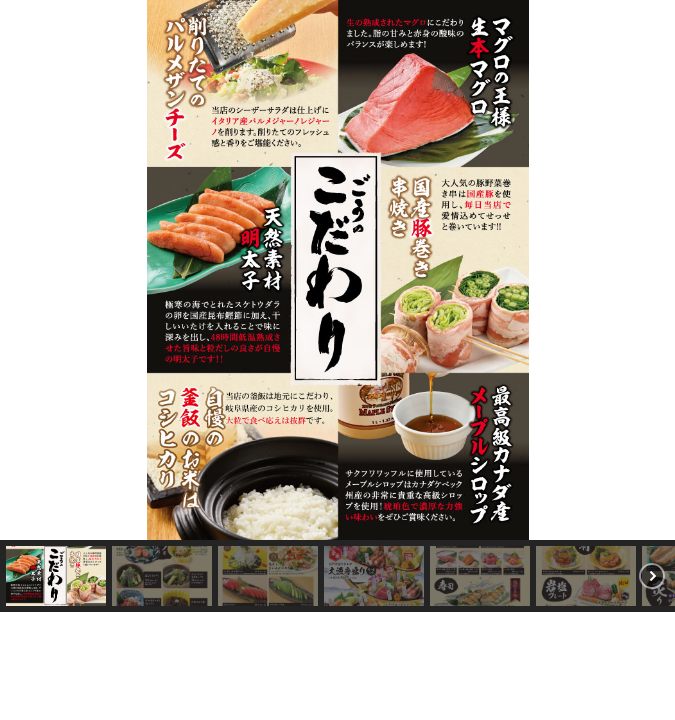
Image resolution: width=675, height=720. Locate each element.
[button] (26, 304)
